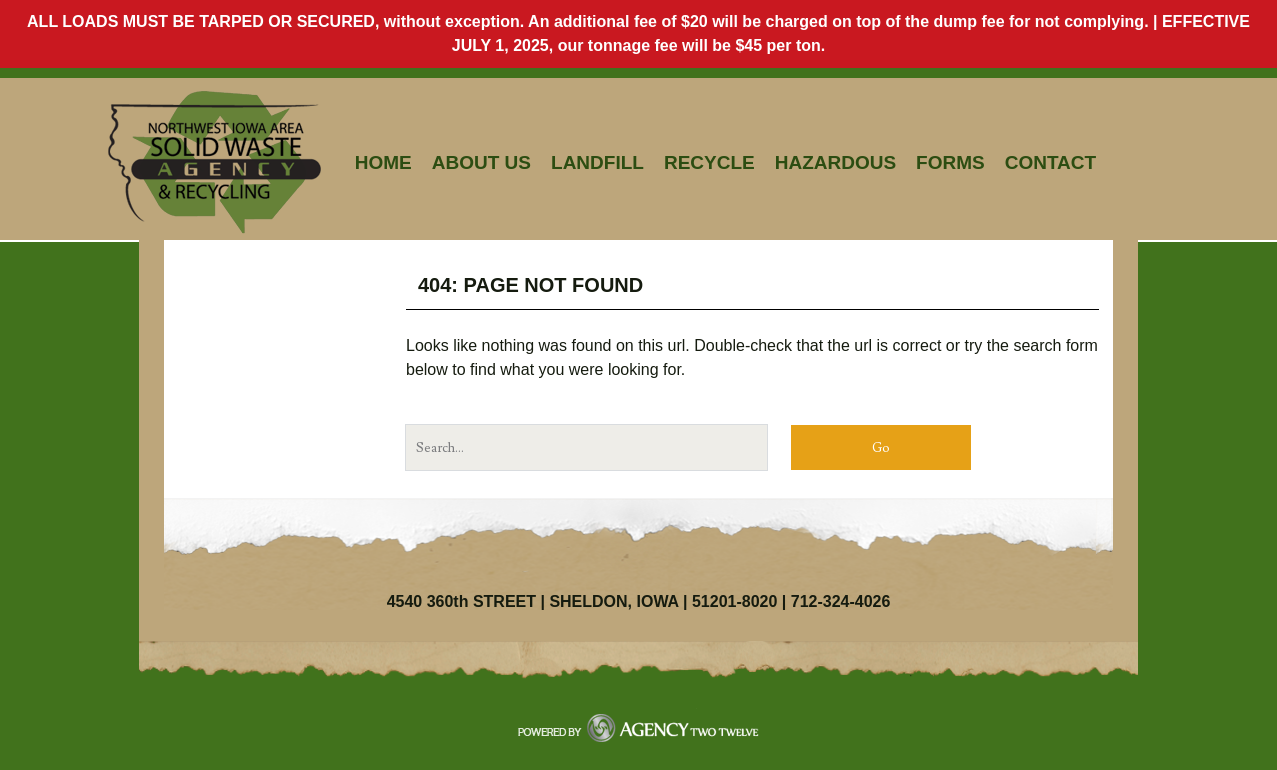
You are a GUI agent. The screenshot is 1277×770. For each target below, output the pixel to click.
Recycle (709, 162)
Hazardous (835, 162)
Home (383, 162)
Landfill (597, 162)
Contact (1050, 162)
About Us (481, 162)
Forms (950, 162)
